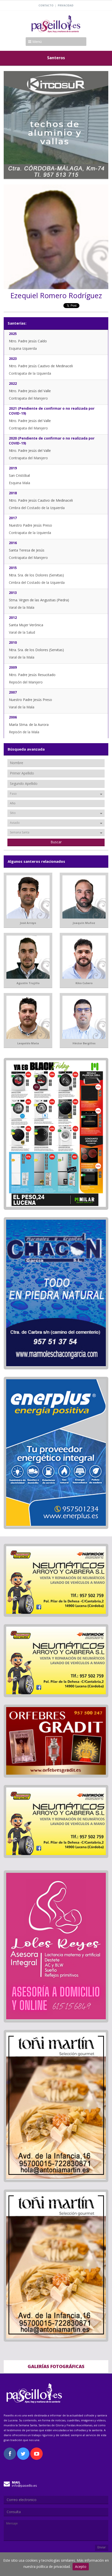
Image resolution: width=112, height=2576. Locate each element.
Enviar (101, 2547)
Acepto (80, 2566)
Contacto (46, 5)
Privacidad (66, 5)
